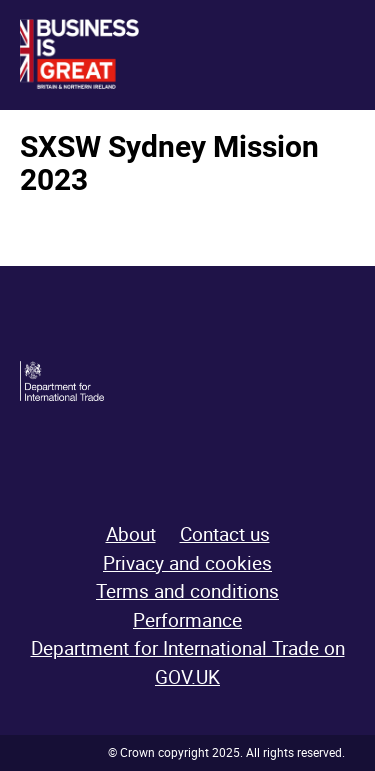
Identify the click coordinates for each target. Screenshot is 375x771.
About (131, 534)
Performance (187, 620)
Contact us (225, 534)
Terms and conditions (187, 591)
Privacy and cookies (187, 563)
